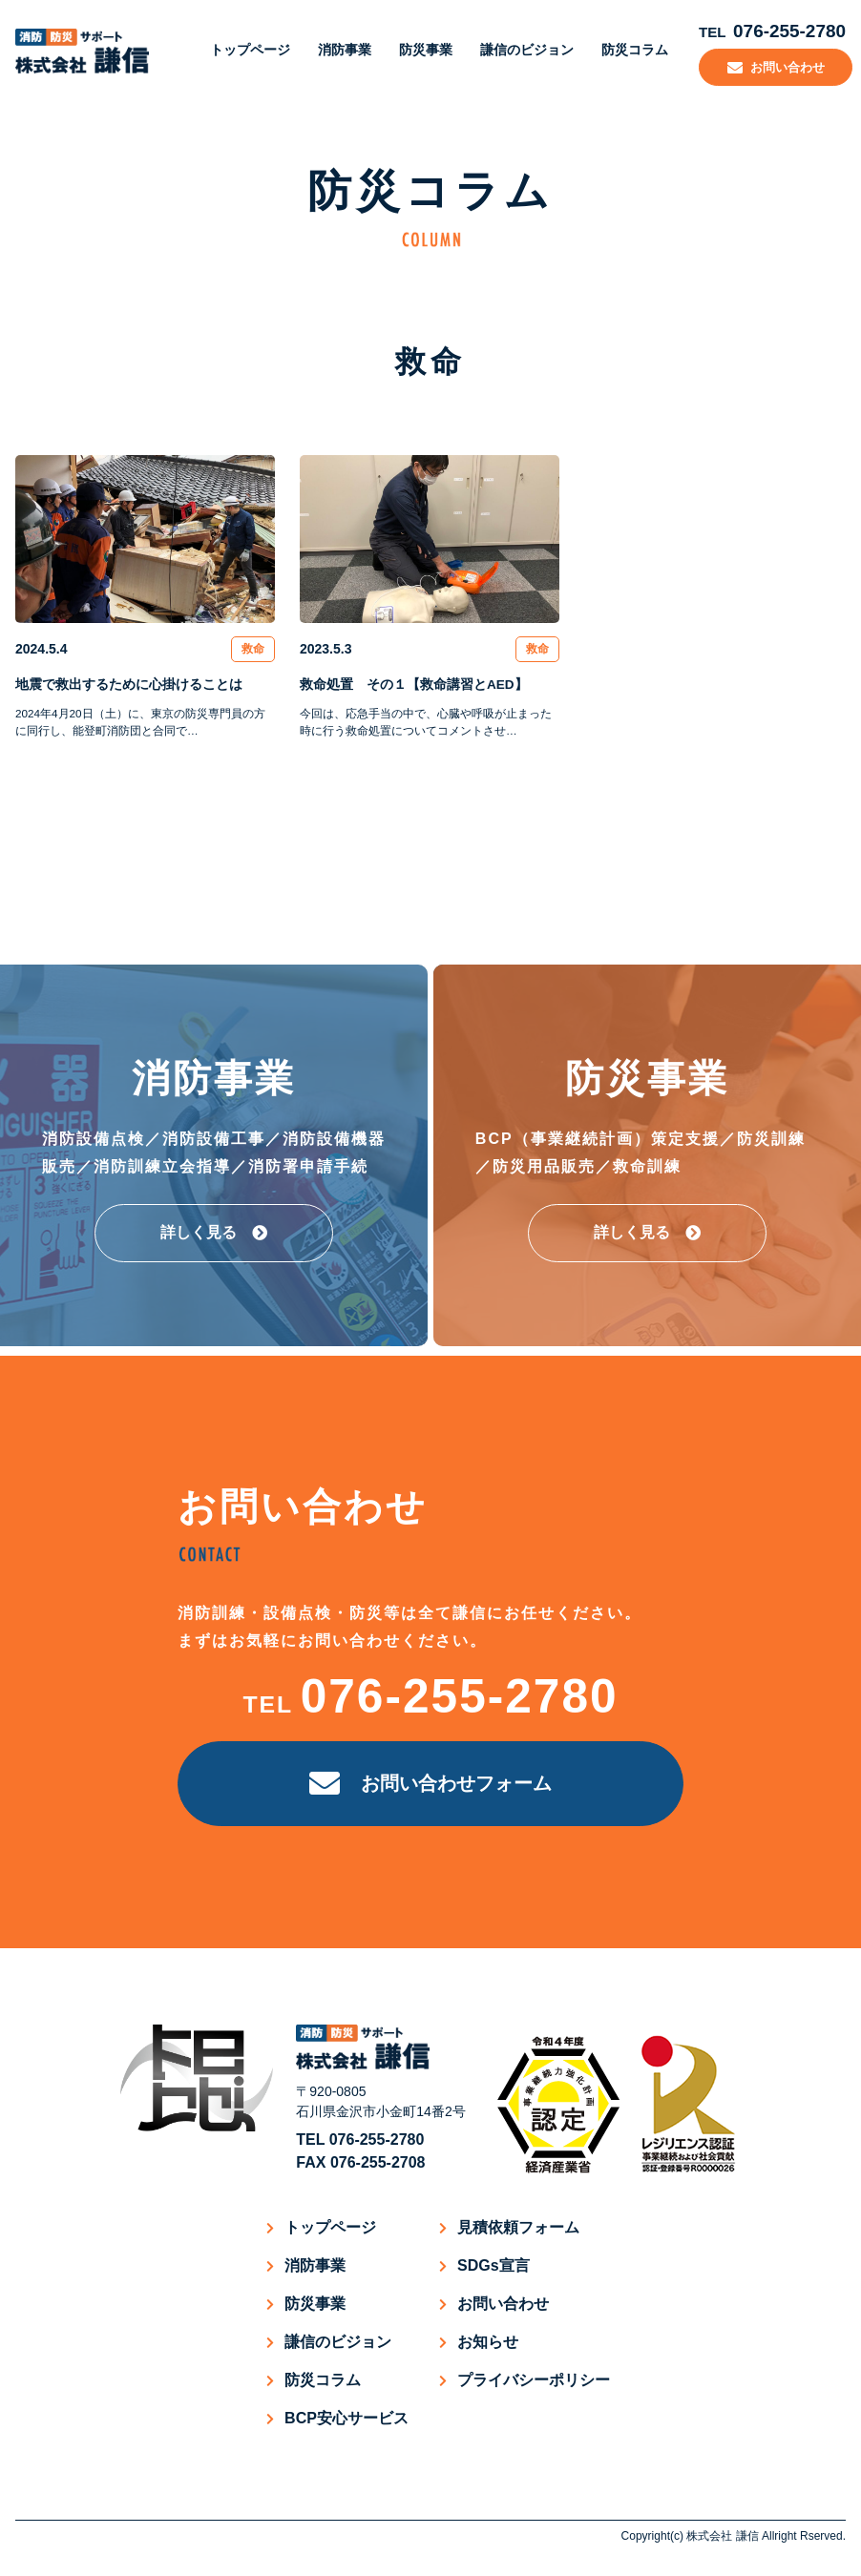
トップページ (242, 47)
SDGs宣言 (493, 2265)
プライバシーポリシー (533, 2380)
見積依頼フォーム (518, 2227)
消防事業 (337, 47)
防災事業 (418, 47)
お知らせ (487, 2342)
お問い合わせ (503, 2304)
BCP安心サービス (346, 2418)
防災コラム (627, 47)
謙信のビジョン (519, 47)
